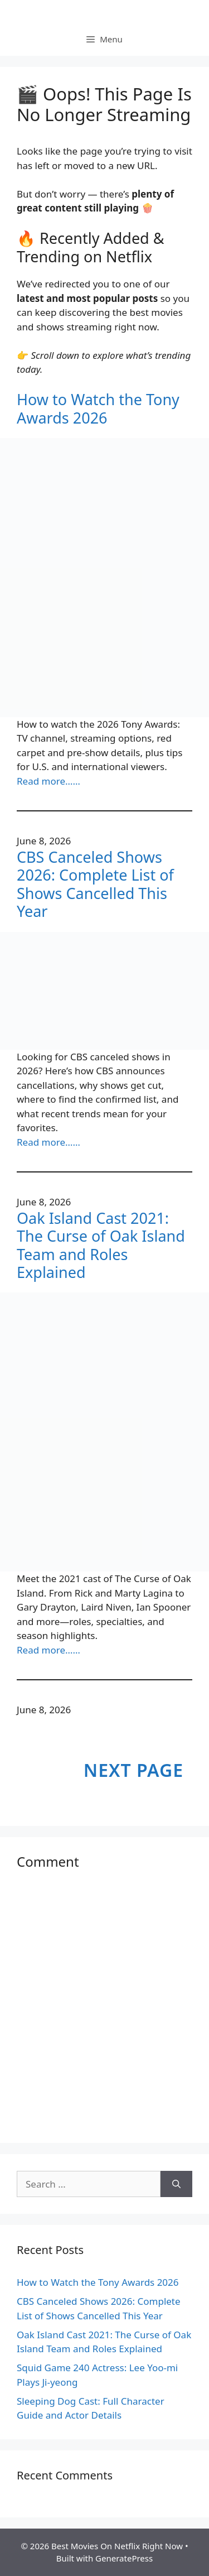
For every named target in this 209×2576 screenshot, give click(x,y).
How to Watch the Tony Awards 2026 (98, 409)
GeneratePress (124, 2558)
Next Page (133, 1770)
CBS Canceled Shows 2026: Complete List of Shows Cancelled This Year (95, 884)
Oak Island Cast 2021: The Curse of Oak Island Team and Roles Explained (101, 1245)
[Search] (176, 2184)
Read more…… (48, 781)
